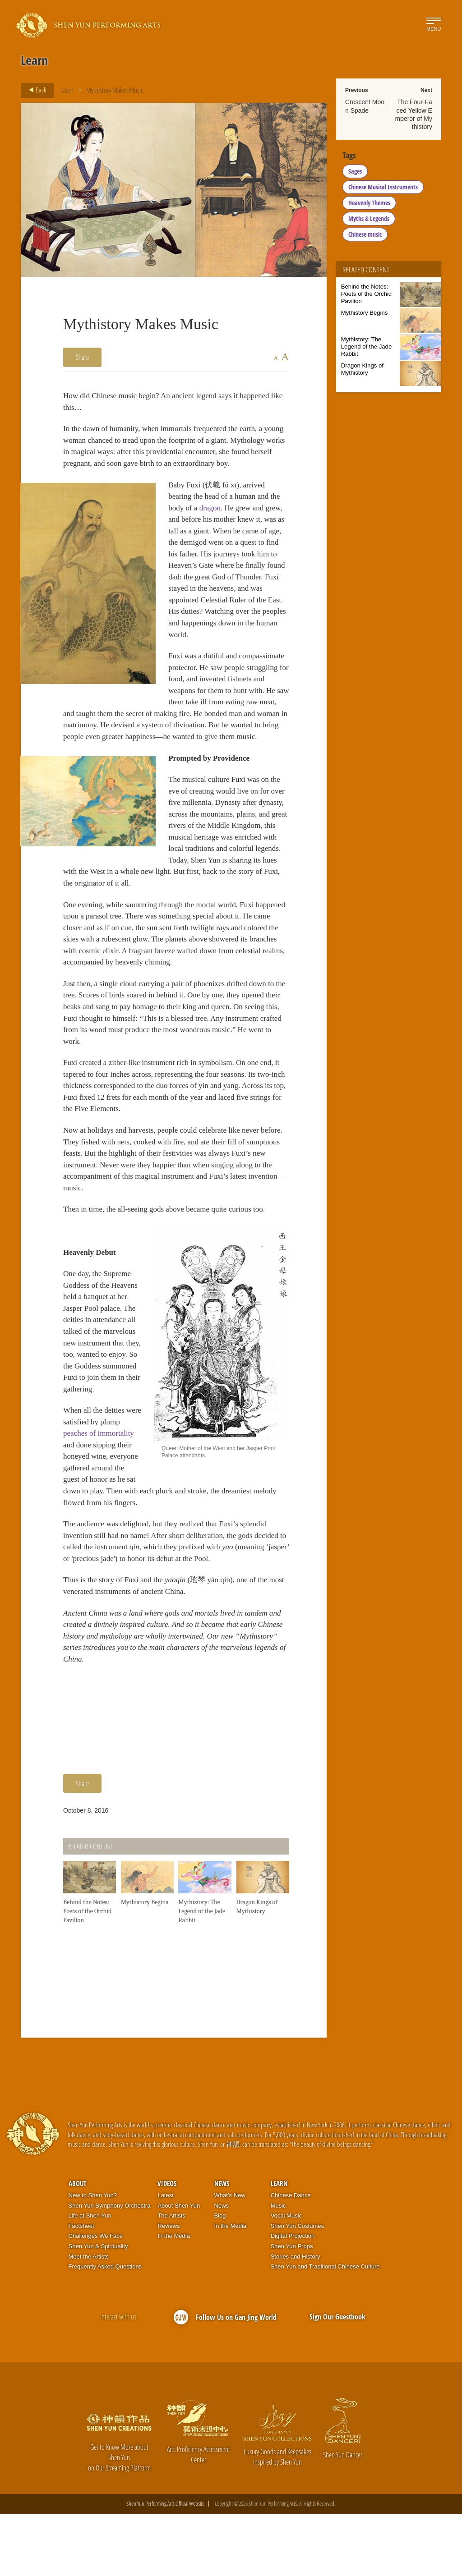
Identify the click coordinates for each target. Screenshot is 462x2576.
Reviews (168, 2287)
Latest (165, 2257)
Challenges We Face (96, 2297)
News (221, 2244)
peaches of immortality (100, 1494)
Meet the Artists (89, 2317)
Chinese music (365, 234)
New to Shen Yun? (93, 2257)
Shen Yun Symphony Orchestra (110, 2267)
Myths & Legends (368, 218)
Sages (355, 171)
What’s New (229, 2257)
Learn (67, 90)
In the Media (173, 2297)
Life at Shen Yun (90, 2277)
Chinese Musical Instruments (383, 187)
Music (278, 2267)
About (77, 2244)
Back (34, 90)
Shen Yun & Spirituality (98, 2308)
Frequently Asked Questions (105, 2328)
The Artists (171, 2277)
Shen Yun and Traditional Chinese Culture (325, 2328)
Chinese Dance (291, 2257)
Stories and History (295, 2317)
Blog (220, 2277)
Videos (166, 2244)
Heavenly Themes (369, 202)
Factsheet (81, 2287)
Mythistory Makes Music (114, 90)
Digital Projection (293, 2297)
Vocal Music (286, 2277)
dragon (212, 525)
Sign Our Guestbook (337, 2378)
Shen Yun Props (292, 2308)
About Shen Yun (178, 2267)
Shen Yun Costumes (297, 2287)
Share (82, 357)
